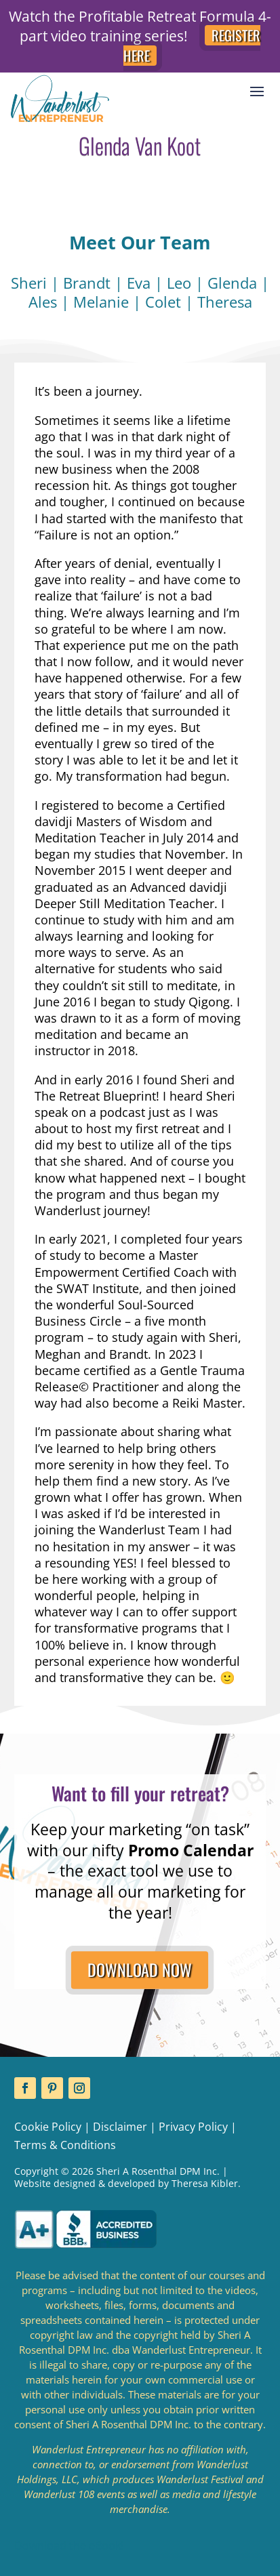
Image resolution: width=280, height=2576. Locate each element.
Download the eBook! (68, 2545)
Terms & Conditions (65, 2145)
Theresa (224, 301)
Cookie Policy (47, 2126)
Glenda (232, 282)
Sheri (29, 282)
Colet (163, 301)
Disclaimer (120, 2126)
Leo (179, 282)
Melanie (101, 301)
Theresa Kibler (205, 2183)
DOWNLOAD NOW (139, 1969)
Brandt (87, 282)
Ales (42, 301)
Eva (139, 282)
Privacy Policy (193, 2126)
